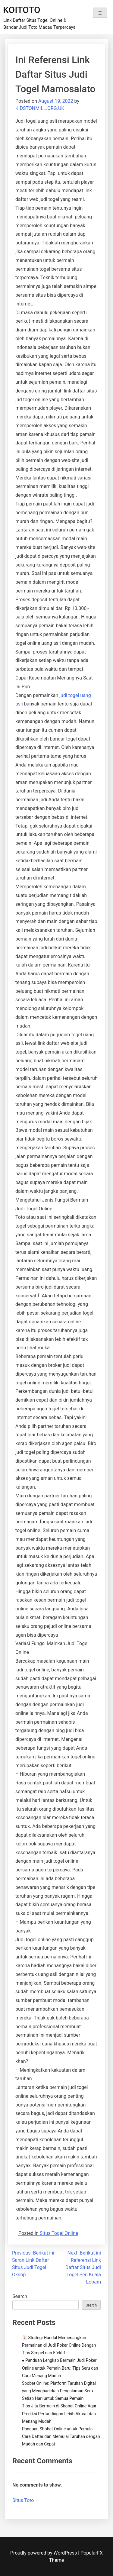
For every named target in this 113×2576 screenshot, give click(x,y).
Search (19, 2296)
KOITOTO (21, 10)
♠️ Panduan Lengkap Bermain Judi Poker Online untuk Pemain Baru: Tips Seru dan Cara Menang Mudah (60, 2368)
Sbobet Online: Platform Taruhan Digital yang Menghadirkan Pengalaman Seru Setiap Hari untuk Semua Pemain (59, 2391)
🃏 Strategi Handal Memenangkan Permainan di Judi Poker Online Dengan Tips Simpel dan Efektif (59, 2345)
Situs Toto (23, 2500)
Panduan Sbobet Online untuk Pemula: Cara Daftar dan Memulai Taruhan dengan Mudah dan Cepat (61, 2436)
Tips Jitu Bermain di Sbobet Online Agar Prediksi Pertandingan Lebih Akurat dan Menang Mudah (59, 2413)
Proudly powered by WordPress (44, 2553)
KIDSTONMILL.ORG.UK (39, 108)
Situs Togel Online (59, 2233)
